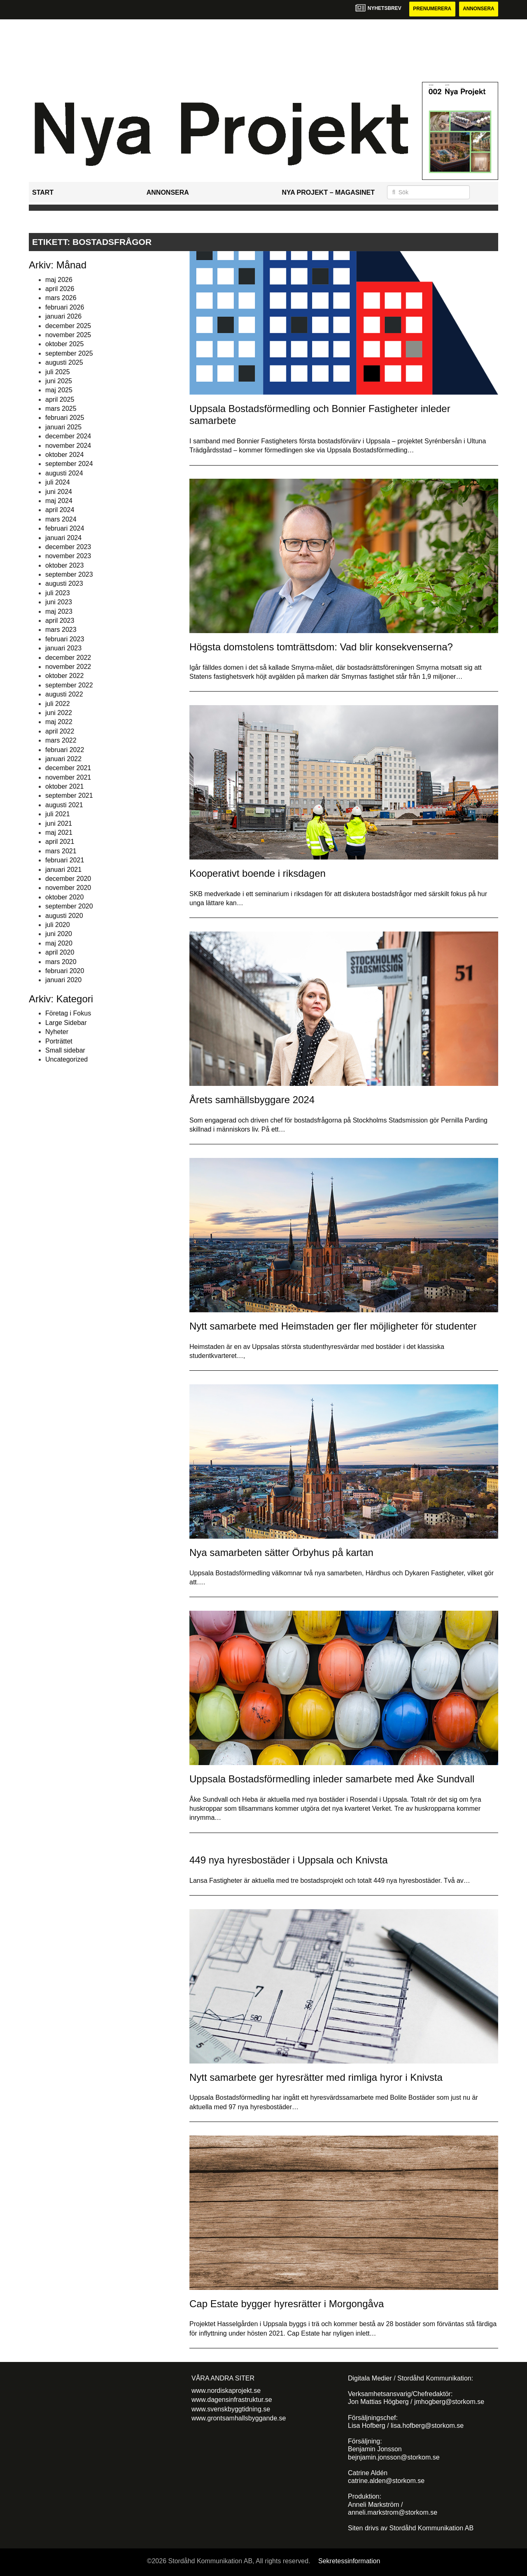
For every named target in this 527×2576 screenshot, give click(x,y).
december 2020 (68, 878)
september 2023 (69, 574)
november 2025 (68, 334)
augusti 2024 (64, 473)
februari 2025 (64, 418)
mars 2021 (61, 851)
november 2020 (68, 888)
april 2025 (59, 399)
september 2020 (69, 906)
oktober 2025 (64, 344)
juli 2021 (57, 814)
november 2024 (68, 445)
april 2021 (59, 841)
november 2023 (68, 556)
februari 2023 (64, 639)
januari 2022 (63, 758)
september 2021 (69, 795)
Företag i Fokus (68, 1013)
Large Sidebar (66, 1022)
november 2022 (68, 666)
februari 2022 (64, 749)
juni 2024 (58, 491)
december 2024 (68, 436)
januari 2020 (63, 980)
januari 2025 (63, 427)
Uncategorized (66, 1059)
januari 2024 (63, 537)
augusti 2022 (64, 694)
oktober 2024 (64, 454)
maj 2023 (58, 611)
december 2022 (68, 657)
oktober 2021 (64, 786)
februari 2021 (64, 860)
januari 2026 (63, 316)
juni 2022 (58, 712)
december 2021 (68, 768)
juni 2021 (58, 823)
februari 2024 (64, 528)
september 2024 (69, 464)
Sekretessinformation (349, 2561)
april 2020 (59, 952)
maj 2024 (58, 500)
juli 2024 (57, 482)
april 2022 (59, 731)
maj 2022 (58, 722)
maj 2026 (58, 279)
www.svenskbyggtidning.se (230, 2409)
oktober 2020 (64, 897)
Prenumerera (431, 9)
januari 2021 (63, 869)
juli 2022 (57, 703)
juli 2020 (57, 924)
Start (43, 192)
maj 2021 (58, 832)
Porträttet (58, 1041)
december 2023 (68, 546)
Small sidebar (65, 1050)
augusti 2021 (64, 804)
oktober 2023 (64, 565)
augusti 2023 (64, 583)
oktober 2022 (64, 676)
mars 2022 (61, 740)
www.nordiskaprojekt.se (226, 2390)
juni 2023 (58, 602)
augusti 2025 (64, 362)
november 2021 (68, 777)
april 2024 (59, 510)
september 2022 (69, 685)
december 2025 (68, 325)
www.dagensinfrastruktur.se (231, 2399)
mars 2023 (61, 630)
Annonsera (478, 9)
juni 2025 (58, 380)
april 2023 (59, 620)
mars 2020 (61, 961)
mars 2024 (61, 519)
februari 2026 (64, 307)
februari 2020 (64, 970)
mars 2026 (61, 298)
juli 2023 (57, 592)
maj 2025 (58, 390)
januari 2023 (63, 648)
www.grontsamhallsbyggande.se (238, 2418)
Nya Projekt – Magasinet (328, 192)
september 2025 (69, 353)
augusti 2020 (64, 915)
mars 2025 (61, 408)
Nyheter (56, 1031)
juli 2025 (57, 371)
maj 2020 (58, 943)
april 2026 (59, 288)
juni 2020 (58, 934)
